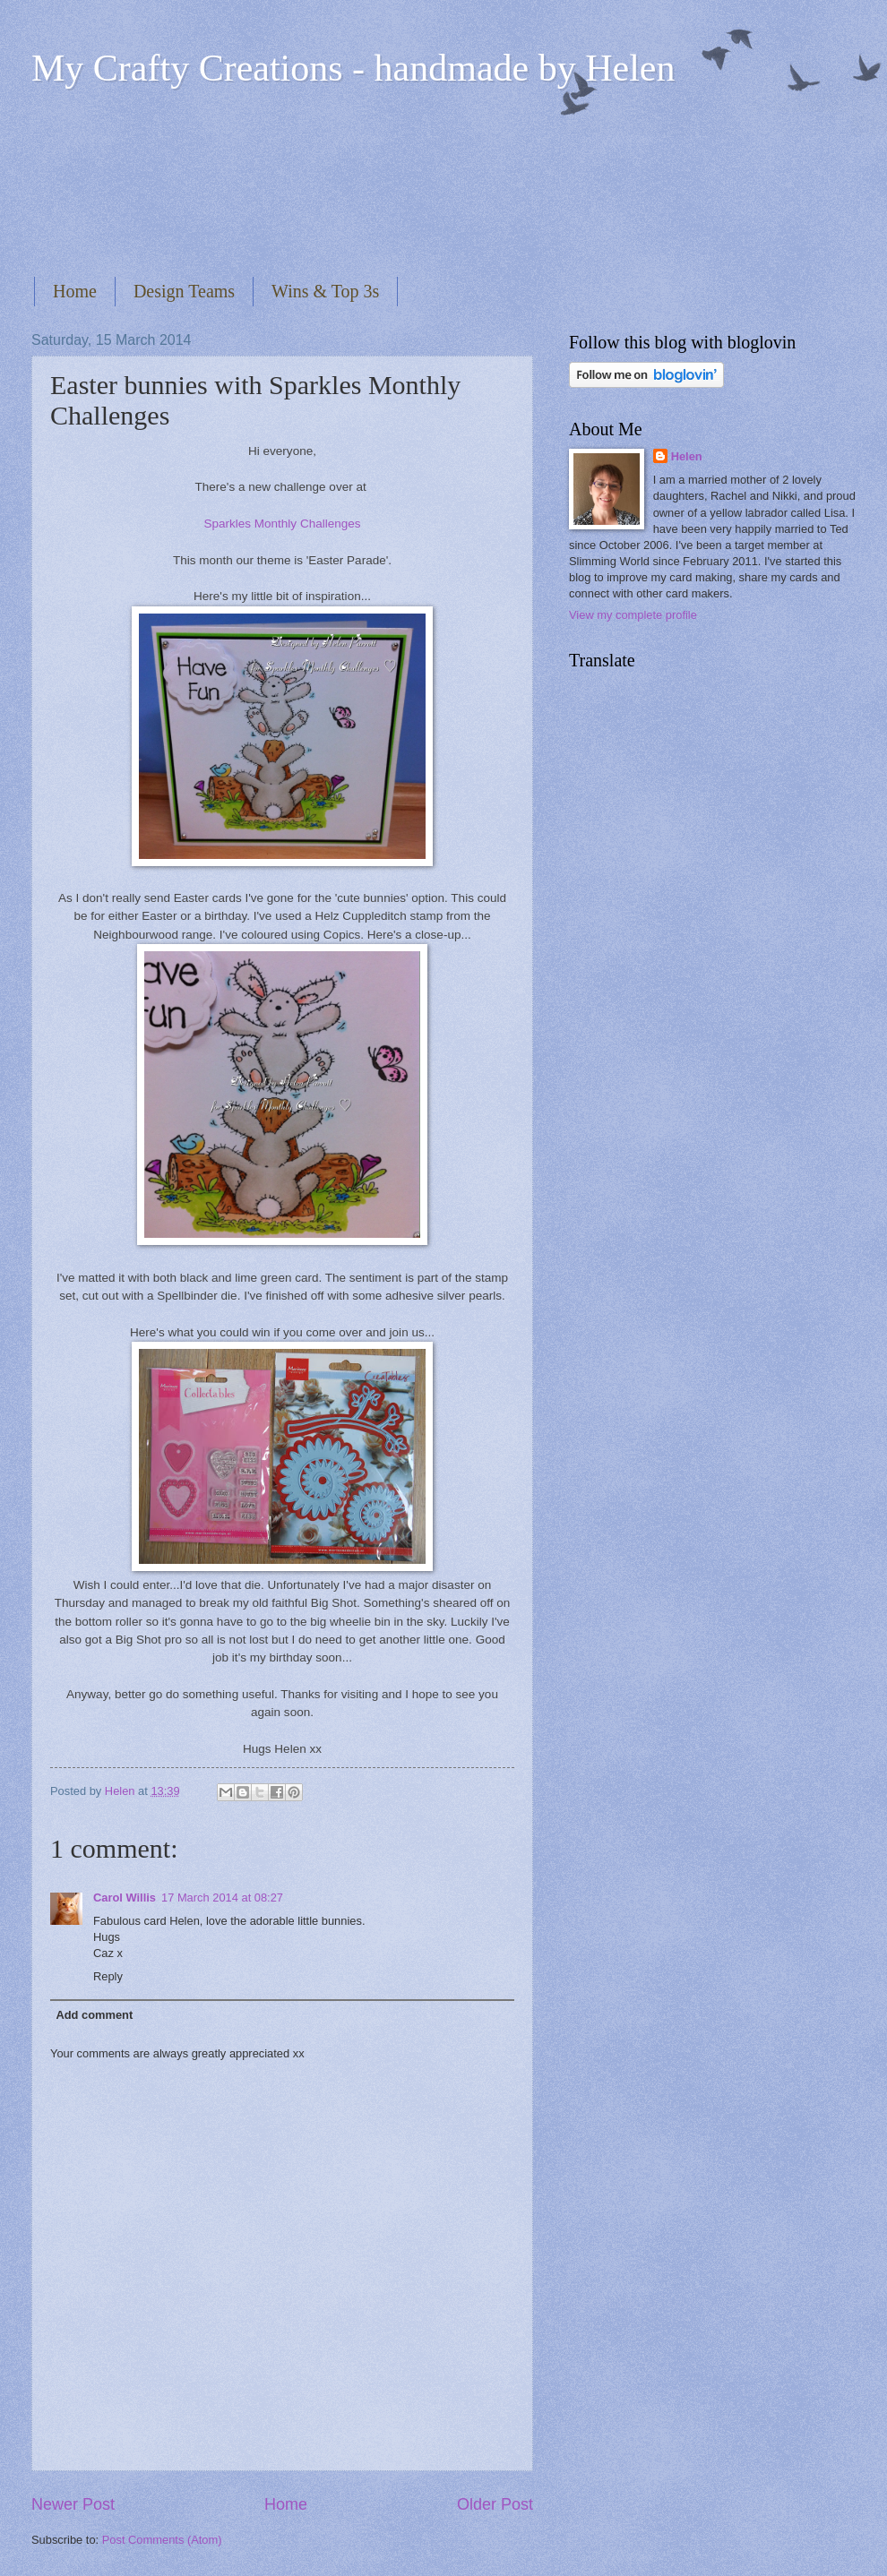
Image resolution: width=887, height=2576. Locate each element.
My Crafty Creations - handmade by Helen (353, 68)
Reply (108, 1976)
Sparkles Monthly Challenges (281, 523)
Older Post (495, 2504)
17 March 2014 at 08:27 (222, 1897)
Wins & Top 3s (325, 291)
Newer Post (73, 2504)
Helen (686, 456)
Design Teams (184, 291)
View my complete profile (633, 615)
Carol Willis (124, 1897)
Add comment (94, 2015)
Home (75, 291)
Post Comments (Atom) (162, 2539)
